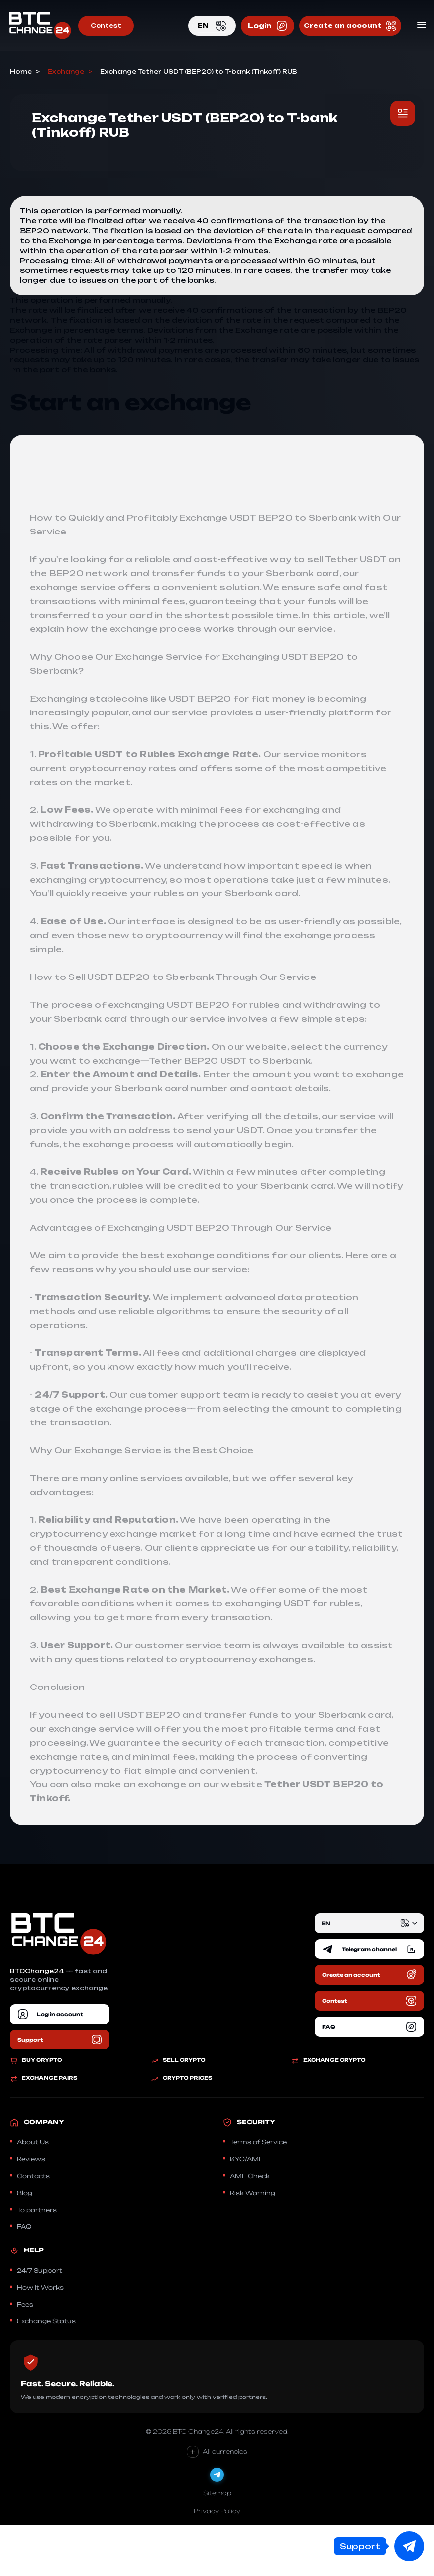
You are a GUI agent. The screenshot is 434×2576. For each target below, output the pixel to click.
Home (21, 72)
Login (267, 25)
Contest (106, 25)
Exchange (66, 72)
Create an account (350, 25)
